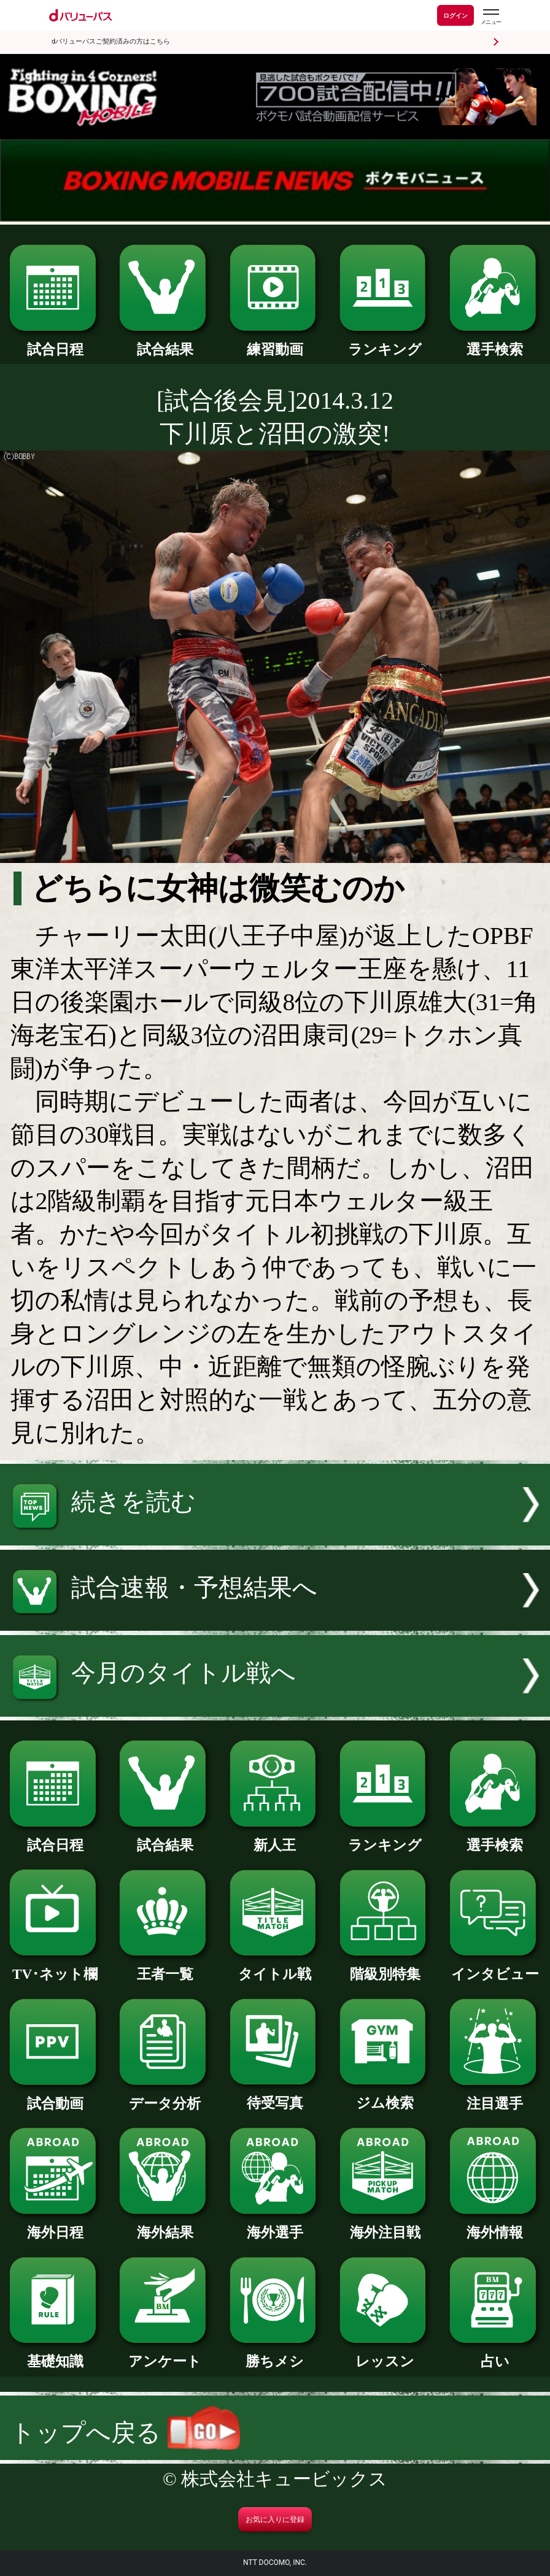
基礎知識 (55, 2354)
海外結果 (165, 2225)
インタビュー (495, 1967)
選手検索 (495, 342)
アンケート (165, 2354)
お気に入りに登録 (275, 2519)
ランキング (385, 342)
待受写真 (275, 2096)
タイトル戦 (275, 1967)
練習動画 (275, 342)
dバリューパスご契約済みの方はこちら (111, 41)
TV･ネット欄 (55, 1967)
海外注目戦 (385, 2225)
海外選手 (275, 2225)
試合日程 (55, 342)
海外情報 (495, 2225)
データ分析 (165, 2096)
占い (495, 2354)
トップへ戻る (125, 2432)
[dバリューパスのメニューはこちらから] (490, 17)
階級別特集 (385, 1967)
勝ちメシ (275, 2354)
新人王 (275, 1838)
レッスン (385, 2354)
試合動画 (55, 2096)
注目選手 (495, 2096)
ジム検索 (385, 2096)
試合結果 (165, 342)
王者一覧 (165, 1967)
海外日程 (55, 2225)
